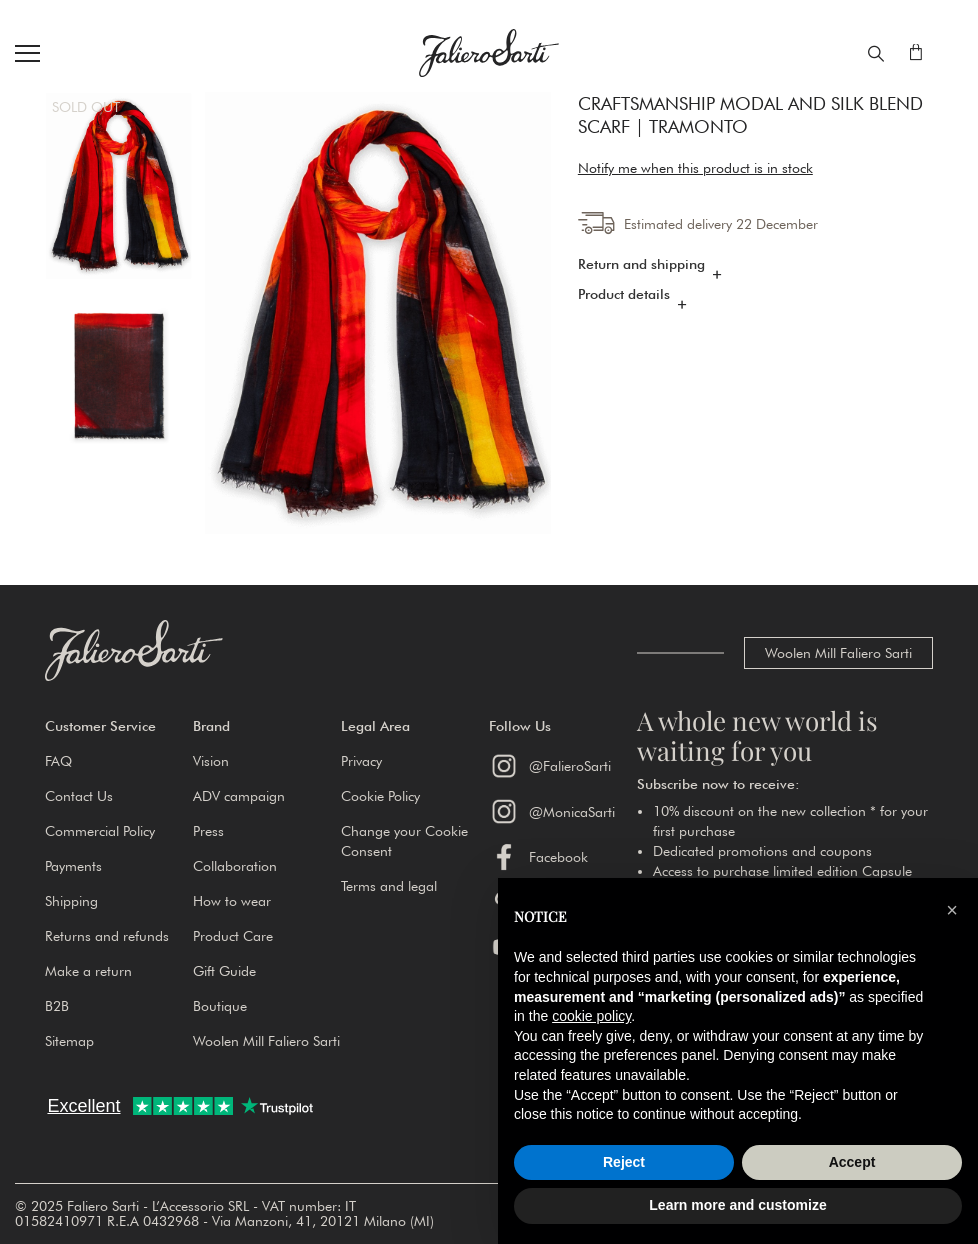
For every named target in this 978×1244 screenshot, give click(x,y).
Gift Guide (224, 971)
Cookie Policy (380, 796)
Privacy (361, 761)
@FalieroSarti (550, 766)
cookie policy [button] (591, 1016)
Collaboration (235, 866)
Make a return (88, 971)
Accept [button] (852, 1162)
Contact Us (79, 796)
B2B (57, 1006)
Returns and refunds (107, 936)
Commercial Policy (100, 831)
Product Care (233, 936)
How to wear (232, 901)
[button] (119, 726)
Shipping (71, 901)
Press (208, 831)
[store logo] (489, 53)
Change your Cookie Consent (404, 841)
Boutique (220, 1006)
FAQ (58, 761)
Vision (211, 761)
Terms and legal (389, 886)
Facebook (538, 857)
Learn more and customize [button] (737, 1205)
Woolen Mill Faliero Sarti (838, 653)
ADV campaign (239, 796)
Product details (624, 294)
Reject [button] (624, 1162)
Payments (73, 866)
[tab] (755, 269)
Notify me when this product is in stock (695, 168)
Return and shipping (641, 264)
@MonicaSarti (552, 811)
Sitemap (69, 1041)
